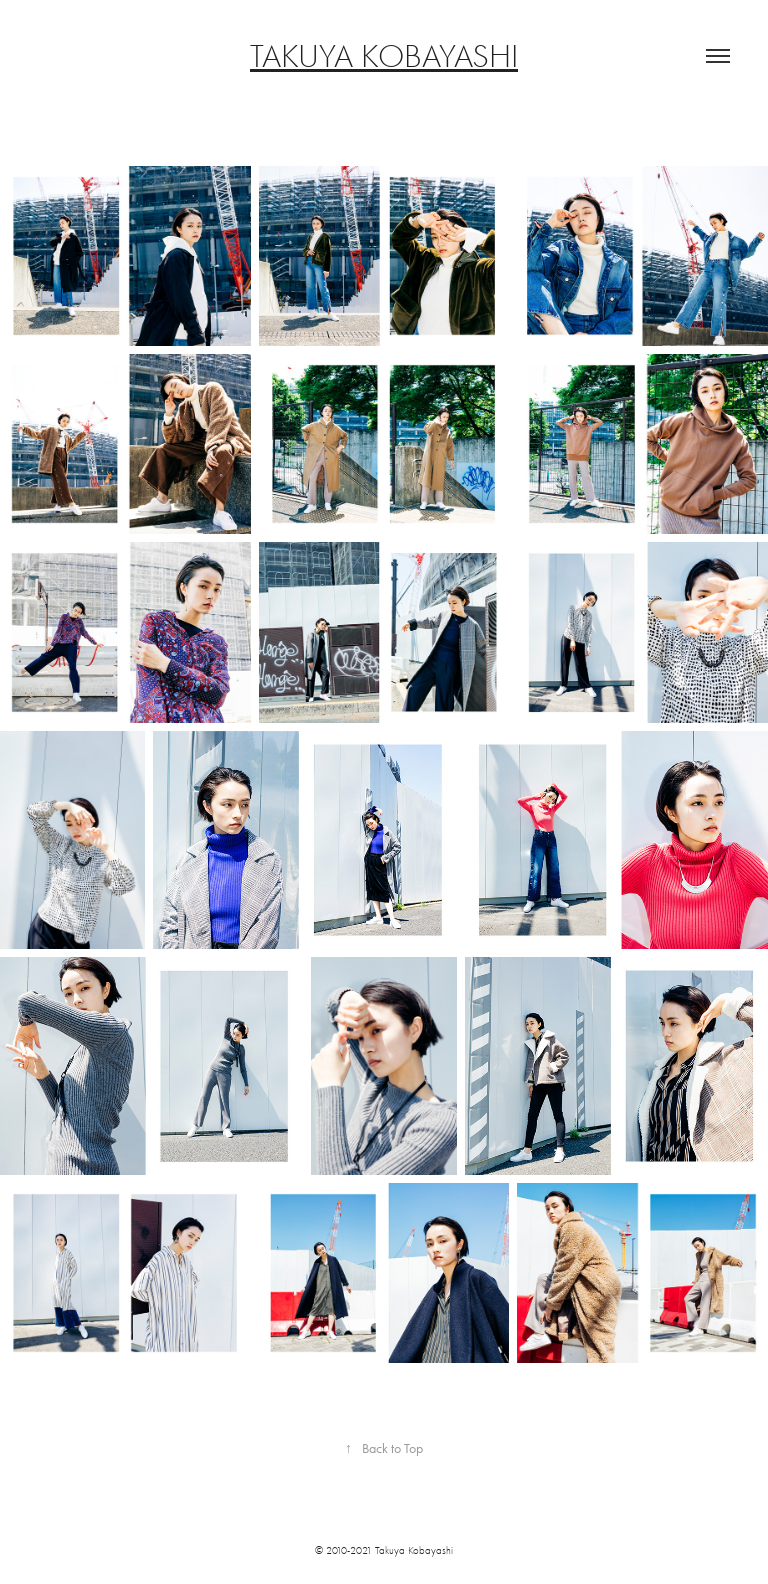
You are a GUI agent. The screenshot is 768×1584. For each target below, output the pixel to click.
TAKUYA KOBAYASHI (384, 56)
